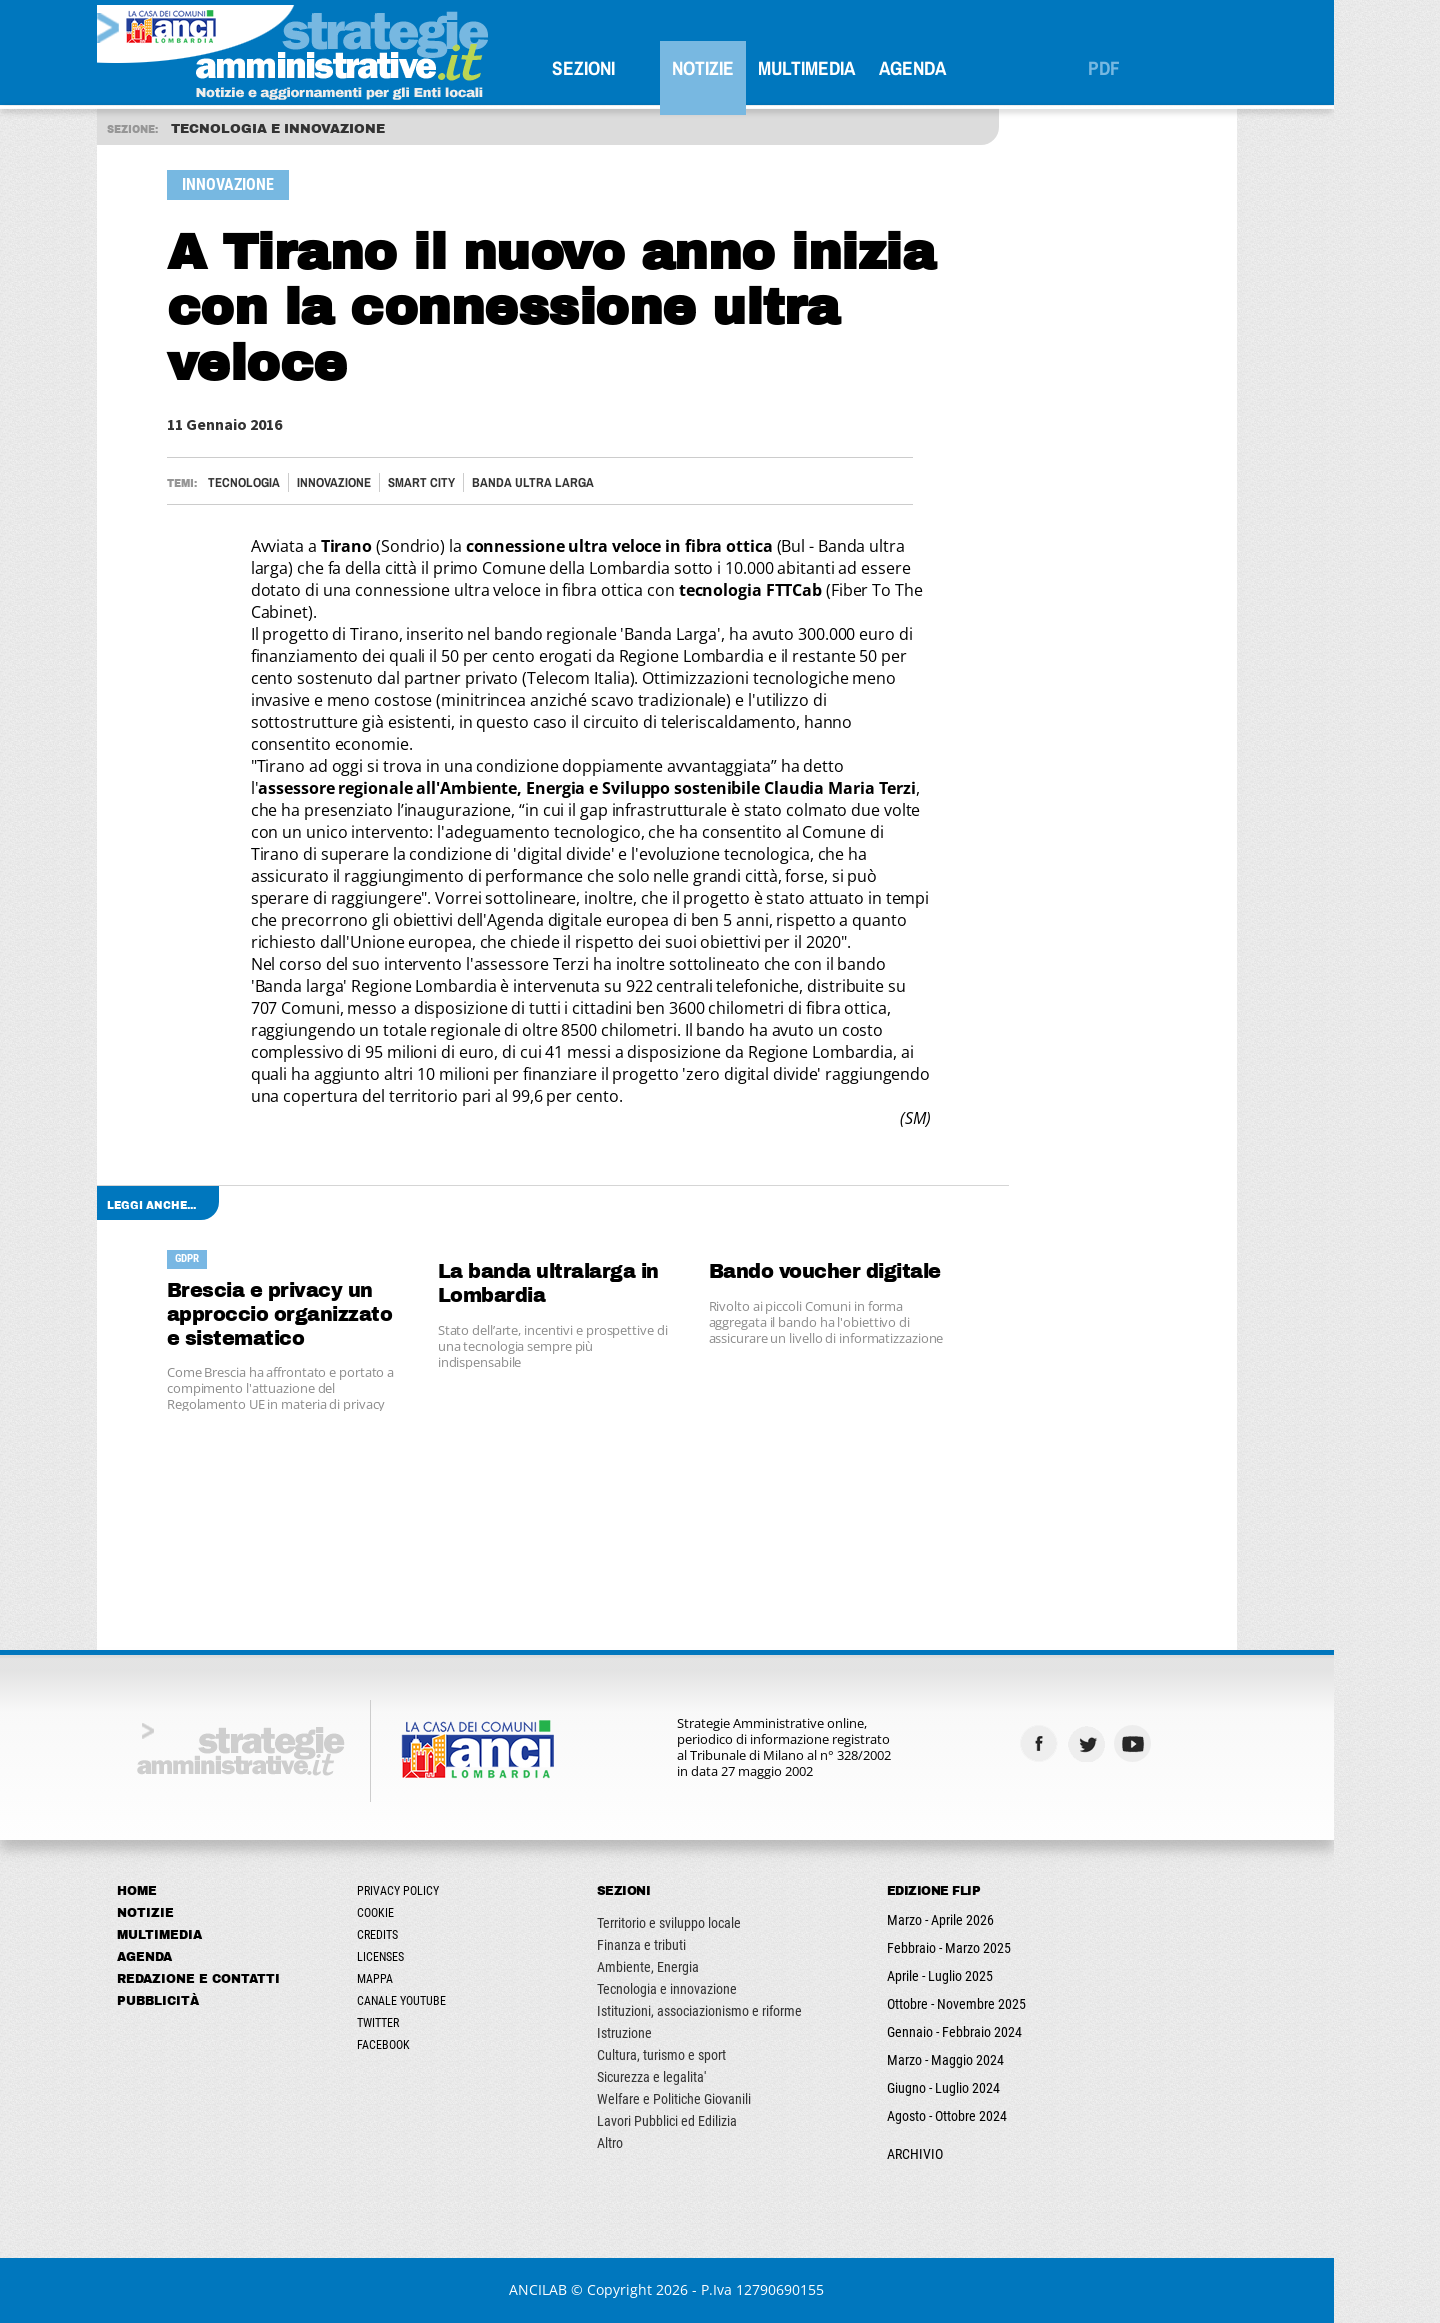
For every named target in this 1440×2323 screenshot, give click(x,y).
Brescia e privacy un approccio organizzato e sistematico (333, 1314)
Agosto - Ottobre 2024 (1000, 2116)
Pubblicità (211, 2001)
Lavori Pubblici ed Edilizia (720, 2121)
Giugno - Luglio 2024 (996, 2088)
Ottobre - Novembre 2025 (1009, 2004)
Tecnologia (297, 482)
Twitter (431, 2023)
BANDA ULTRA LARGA (586, 482)
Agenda (965, 68)
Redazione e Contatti (251, 1979)
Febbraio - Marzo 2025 (1002, 1948)
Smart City (474, 482)
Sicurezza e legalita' (704, 2077)
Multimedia (859, 68)
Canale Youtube (454, 2001)
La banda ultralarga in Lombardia (601, 1283)
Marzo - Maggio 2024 (998, 2060)
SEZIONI (636, 68)
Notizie (756, 68)
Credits (430, 1935)
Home (190, 1891)
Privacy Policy (451, 1891)
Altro (663, 2143)
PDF (1157, 68)
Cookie (428, 1913)
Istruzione (677, 2033)
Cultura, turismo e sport (714, 2055)
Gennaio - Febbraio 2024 (1007, 2032)
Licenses (433, 1957)
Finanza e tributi (694, 1945)
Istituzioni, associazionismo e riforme (752, 2011)
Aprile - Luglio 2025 (993, 1976)
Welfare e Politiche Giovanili (727, 2099)
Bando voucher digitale (878, 1271)
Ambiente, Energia (701, 1967)
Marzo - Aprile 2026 (993, 1920)
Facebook (436, 2045)
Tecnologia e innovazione (720, 1989)
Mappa (428, 1979)
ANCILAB (592, 2289)
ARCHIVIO (968, 2154)
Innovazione (387, 482)
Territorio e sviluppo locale (722, 1923)
